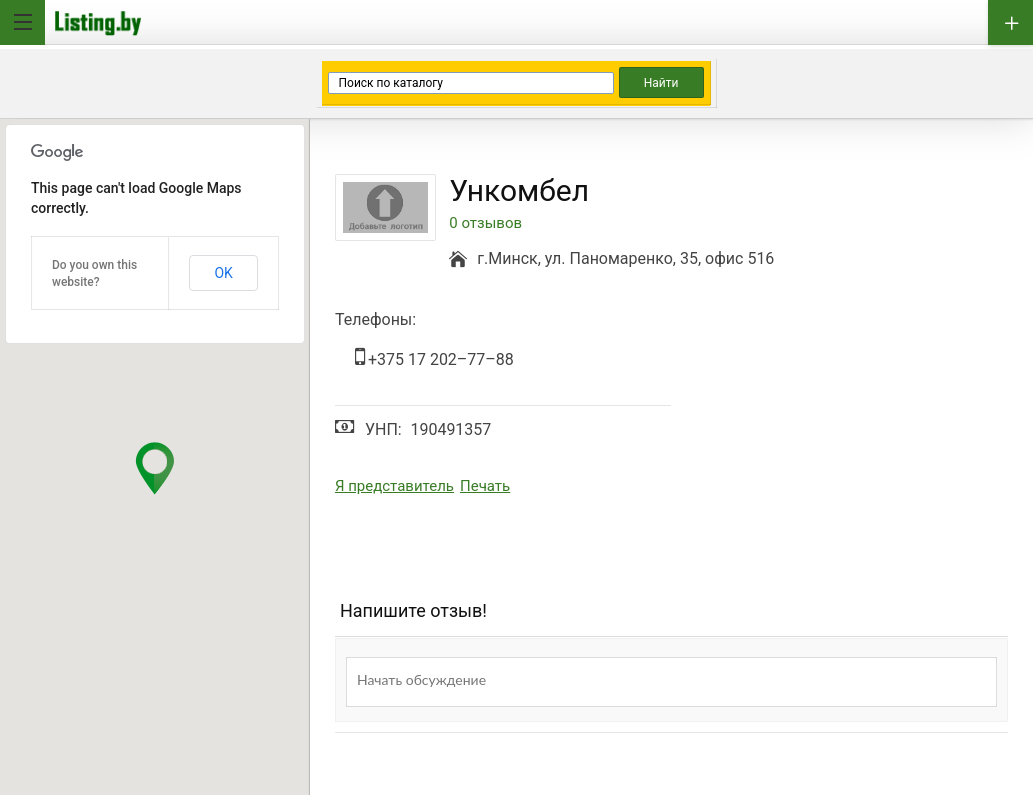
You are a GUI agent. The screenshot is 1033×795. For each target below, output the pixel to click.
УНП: (383, 429)
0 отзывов (485, 223)
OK (223, 273)
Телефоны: (375, 319)
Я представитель (394, 486)
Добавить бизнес (1010, 22)
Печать (485, 486)
